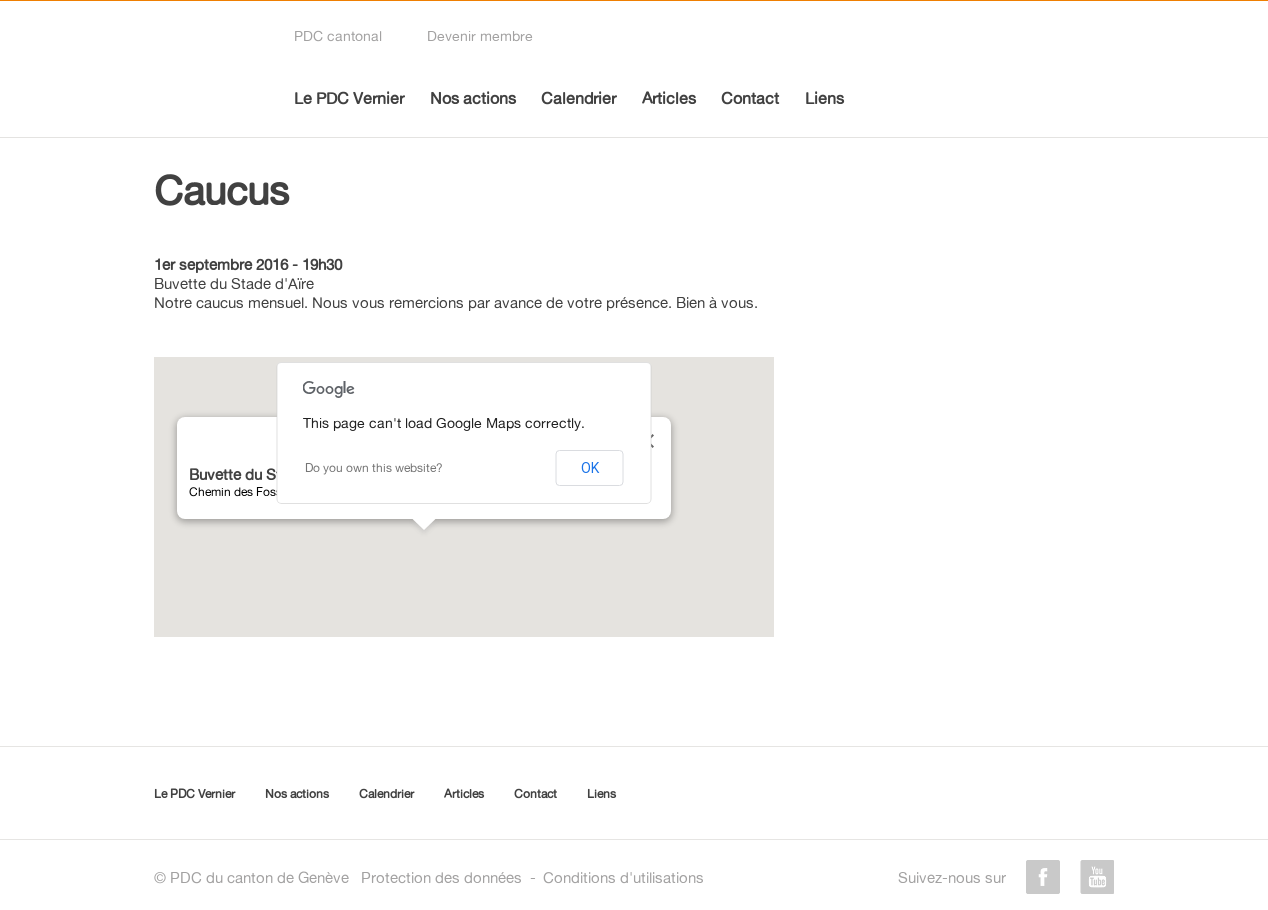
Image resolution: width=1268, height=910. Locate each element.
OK (590, 468)
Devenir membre (480, 35)
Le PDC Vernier (349, 98)
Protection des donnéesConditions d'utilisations (532, 877)
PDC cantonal (338, 35)
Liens (824, 98)
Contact (750, 98)
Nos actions (473, 98)
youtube (1097, 877)
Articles (669, 98)
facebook (1043, 877)
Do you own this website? (374, 467)
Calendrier (578, 98)
